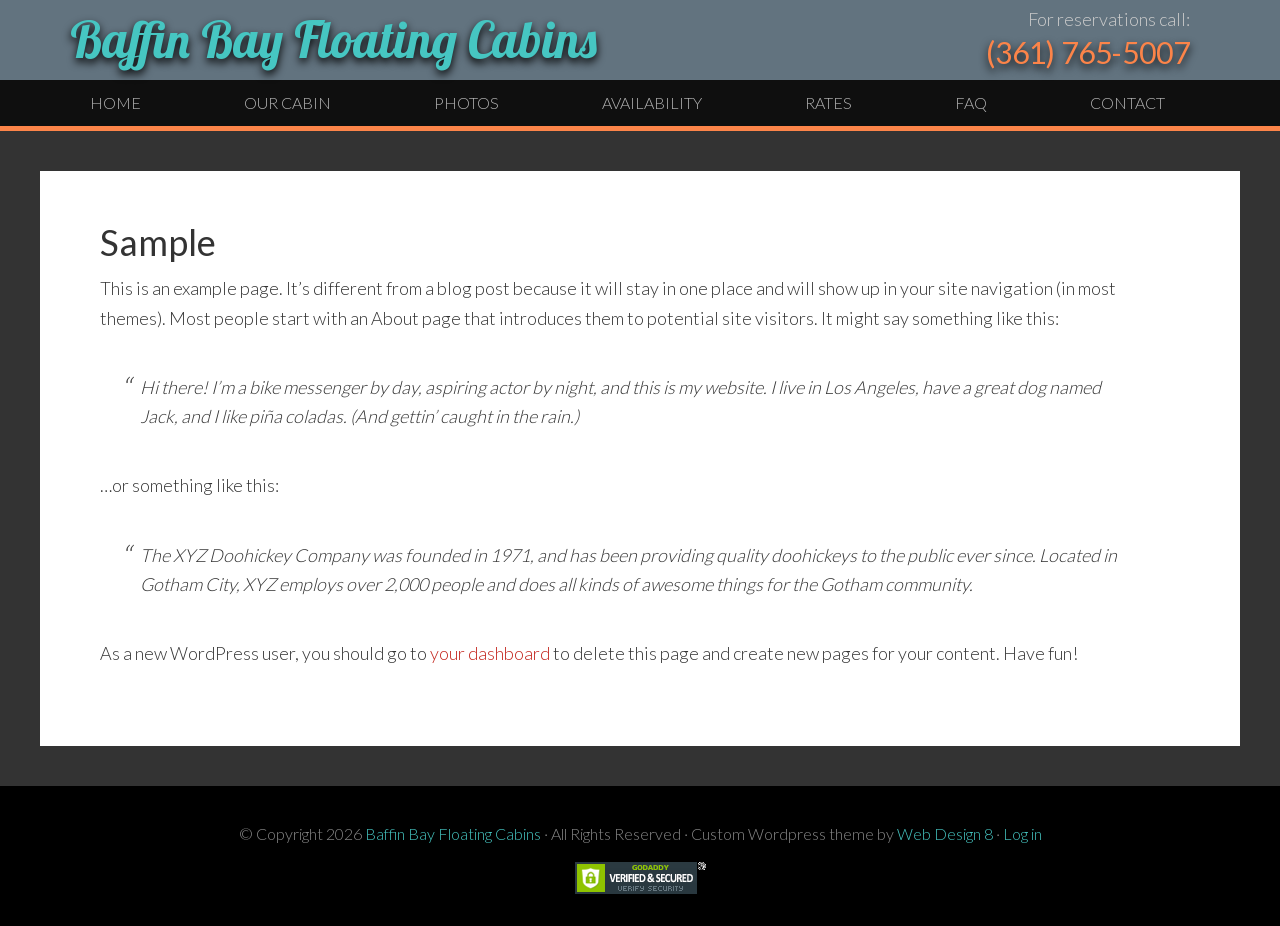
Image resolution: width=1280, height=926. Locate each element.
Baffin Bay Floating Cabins (333, 39)
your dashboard (490, 653)
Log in (1022, 833)
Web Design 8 (945, 833)
